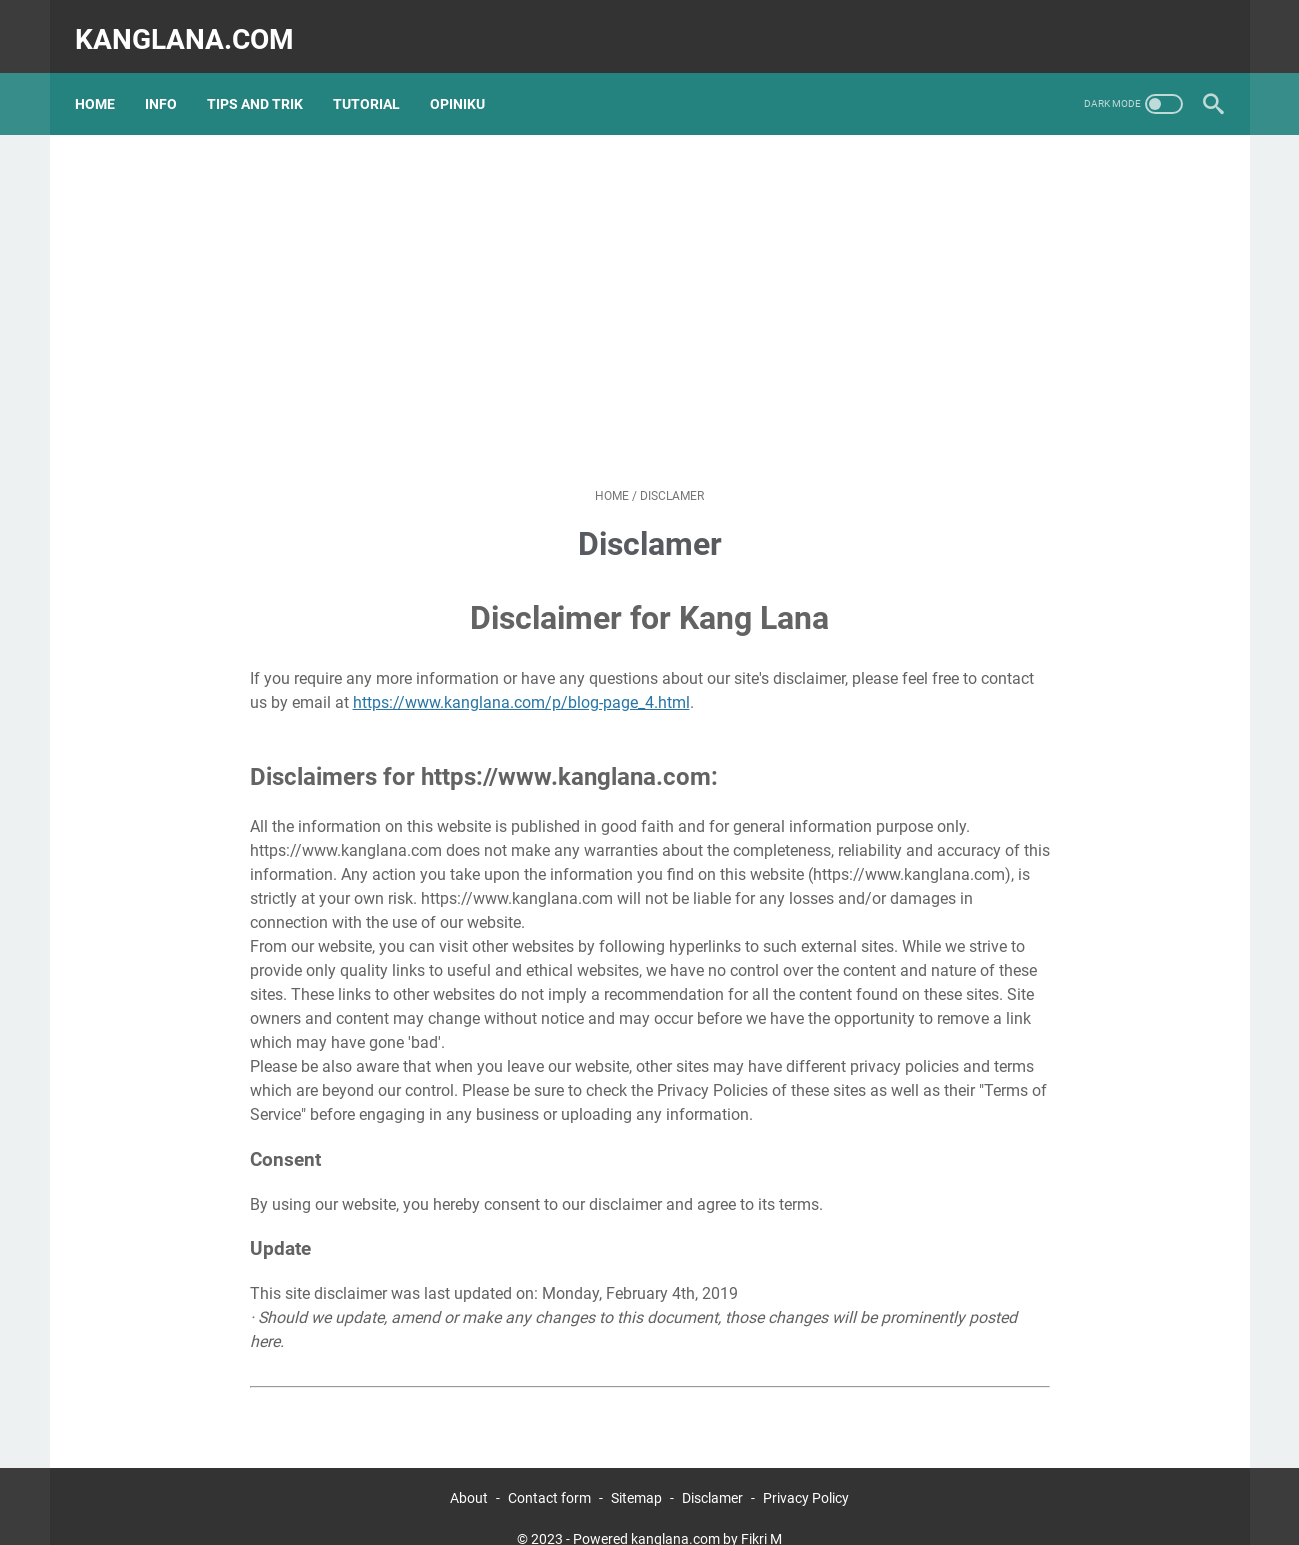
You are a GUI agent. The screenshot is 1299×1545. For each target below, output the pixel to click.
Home (106, 79)
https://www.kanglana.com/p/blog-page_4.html (521, 677)
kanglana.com (195, 23)
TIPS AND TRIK (266, 79)
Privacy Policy (806, 1473)
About (469, 1473)
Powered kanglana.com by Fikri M (677, 1514)
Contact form (549, 1473)
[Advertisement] (650, 286)
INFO (172, 79)
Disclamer (712, 1473)
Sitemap (636, 1473)
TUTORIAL (377, 79)
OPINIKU (468, 79)
